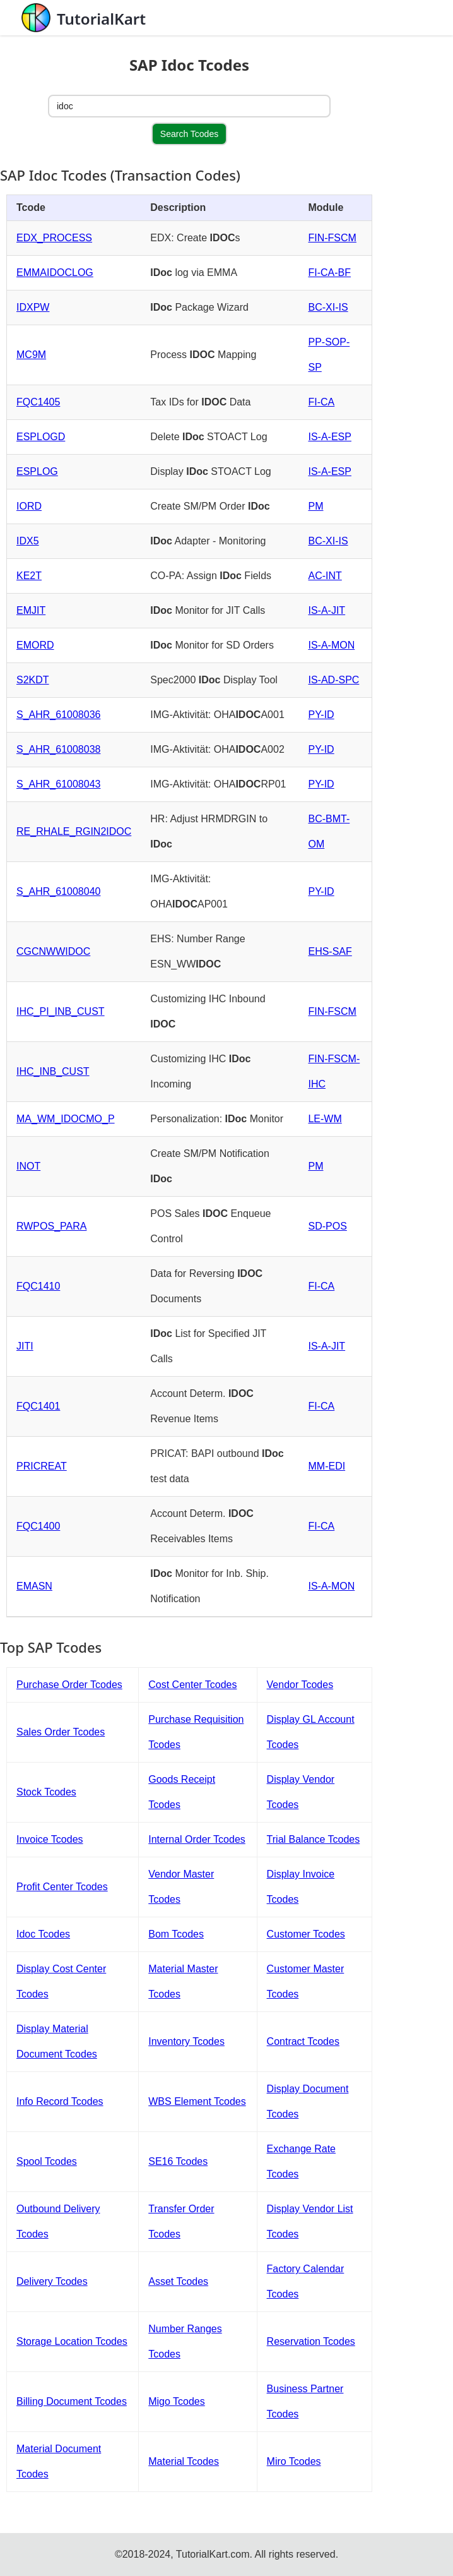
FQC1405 (38, 402)
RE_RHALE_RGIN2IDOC (73, 831)
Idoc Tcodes (43, 1934)
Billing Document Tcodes (71, 2401)
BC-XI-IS (328, 307)
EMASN (34, 1586)
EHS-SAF (329, 951)
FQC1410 (38, 1286)
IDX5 (27, 541)
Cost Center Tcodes (192, 1684)
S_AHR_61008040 (58, 891)
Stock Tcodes (46, 1792)
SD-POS (327, 1226)
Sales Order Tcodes (60, 1732)
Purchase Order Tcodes (69, 1684)
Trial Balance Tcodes (313, 1839)
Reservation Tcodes (311, 2341)
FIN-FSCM (332, 237)
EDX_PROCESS (54, 237)
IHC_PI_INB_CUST (60, 1011)
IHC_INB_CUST (53, 1071)
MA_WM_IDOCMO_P (65, 1118)
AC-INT (324, 575)
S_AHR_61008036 (58, 714)
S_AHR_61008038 (58, 749)
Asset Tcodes (178, 2281)
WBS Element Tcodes (196, 2101)
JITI (24, 1346)
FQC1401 (38, 1406)
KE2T (29, 575)
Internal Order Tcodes (196, 1839)
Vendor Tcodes (300, 1684)
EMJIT (30, 610)
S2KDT (32, 679)
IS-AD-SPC (333, 679)
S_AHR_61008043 (58, 784)
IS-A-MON (331, 645)
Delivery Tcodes (52, 2281)
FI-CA (321, 402)
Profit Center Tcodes (62, 1886)
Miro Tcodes (294, 2461)
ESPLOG (37, 471)
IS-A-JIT (326, 610)
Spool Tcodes (46, 2161)
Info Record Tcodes (59, 2101)
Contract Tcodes (303, 2041)
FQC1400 (38, 1526)
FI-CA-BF (329, 272)
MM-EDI (326, 1466)
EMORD (35, 645)
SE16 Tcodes (178, 2161)
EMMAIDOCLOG (54, 272)
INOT (28, 1166)
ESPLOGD (40, 436)
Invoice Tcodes (49, 1839)
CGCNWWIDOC (53, 951)
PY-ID (321, 714)
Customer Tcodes (306, 1934)
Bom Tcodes (176, 1934)
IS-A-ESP (329, 436)
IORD (29, 506)
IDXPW (32, 307)
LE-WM (324, 1118)
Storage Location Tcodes (71, 2341)
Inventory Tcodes (186, 2041)
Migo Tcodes (176, 2401)
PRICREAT (41, 1466)
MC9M (31, 354)
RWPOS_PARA (51, 1226)
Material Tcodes (183, 2461)
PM (315, 506)
